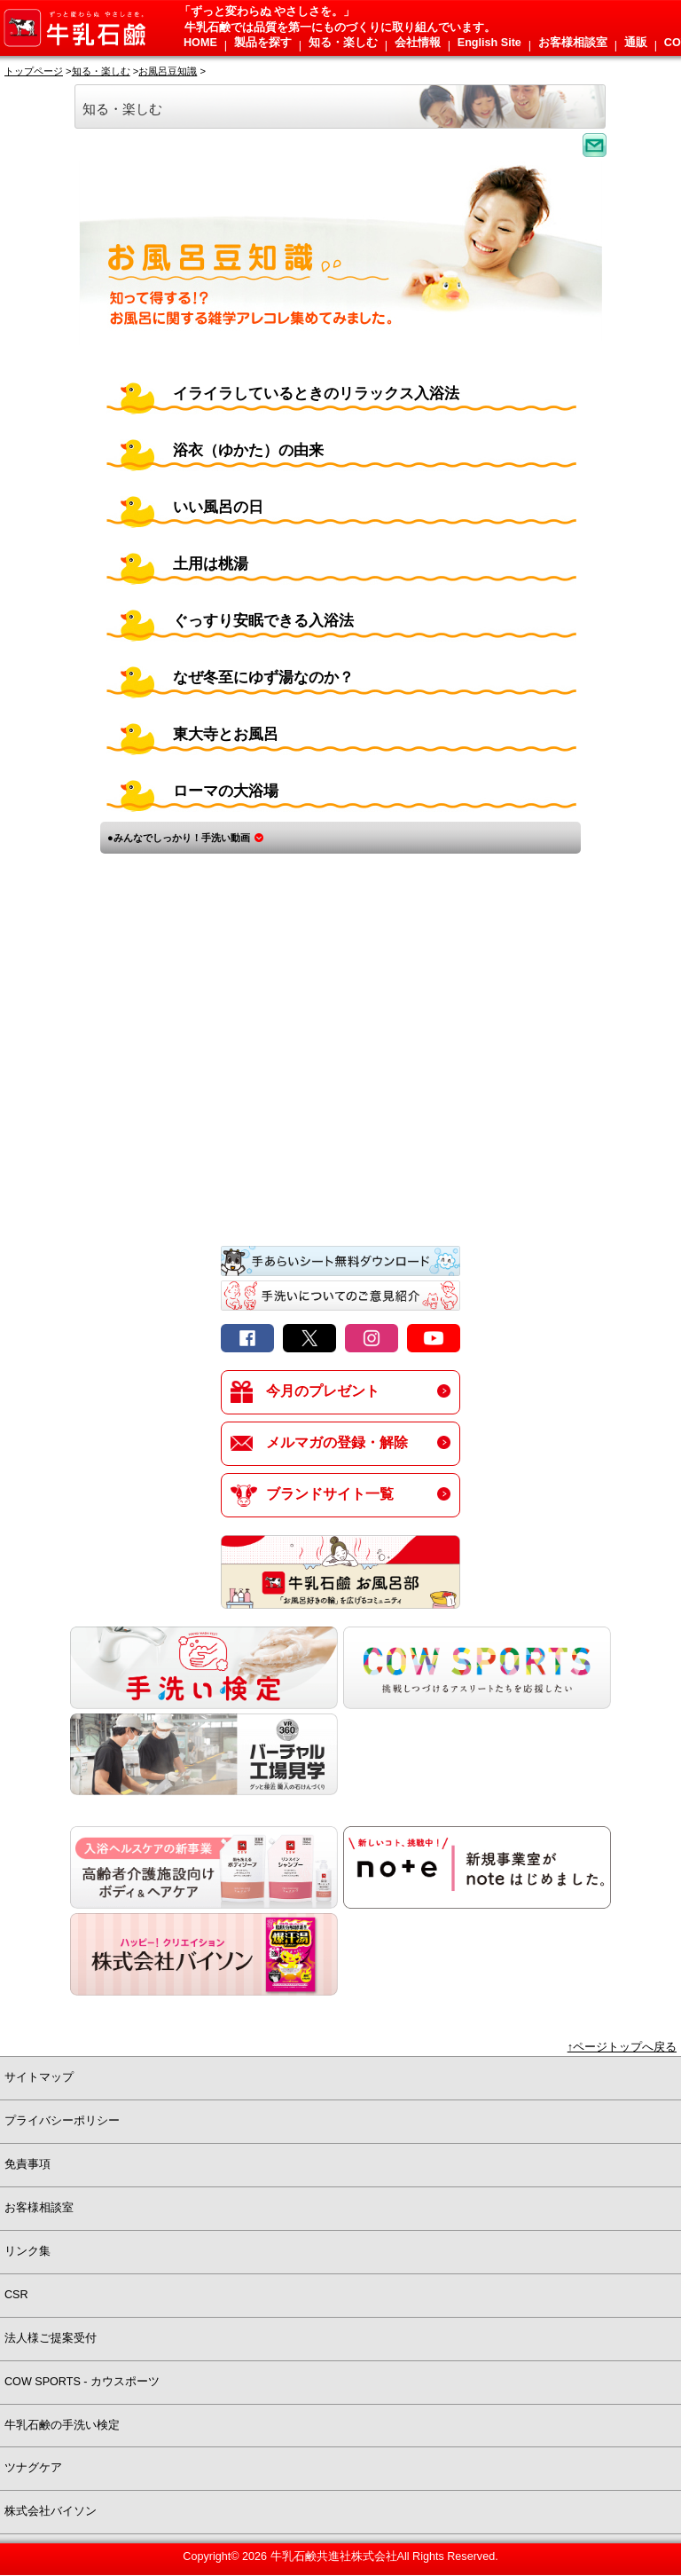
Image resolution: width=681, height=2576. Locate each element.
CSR (16, 2294)
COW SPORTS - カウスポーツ (82, 2381)
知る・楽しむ (101, 71)
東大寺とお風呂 (225, 734)
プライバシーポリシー (62, 2121)
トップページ (33, 71)
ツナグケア (33, 2468)
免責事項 (27, 2164)
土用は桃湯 (210, 563)
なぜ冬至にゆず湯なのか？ (263, 677)
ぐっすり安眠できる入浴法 (263, 620)
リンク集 (27, 2251)
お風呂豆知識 (167, 71)
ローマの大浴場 (225, 791)
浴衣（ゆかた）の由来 (248, 450)
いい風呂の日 (218, 507)
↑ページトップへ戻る (622, 2047)
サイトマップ (39, 2077)
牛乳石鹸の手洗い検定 (62, 2425)
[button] (199, 45)
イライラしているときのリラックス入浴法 (316, 393)
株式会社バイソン (50, 2511)
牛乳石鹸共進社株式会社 (333, 2556)
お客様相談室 (39, 2208)
